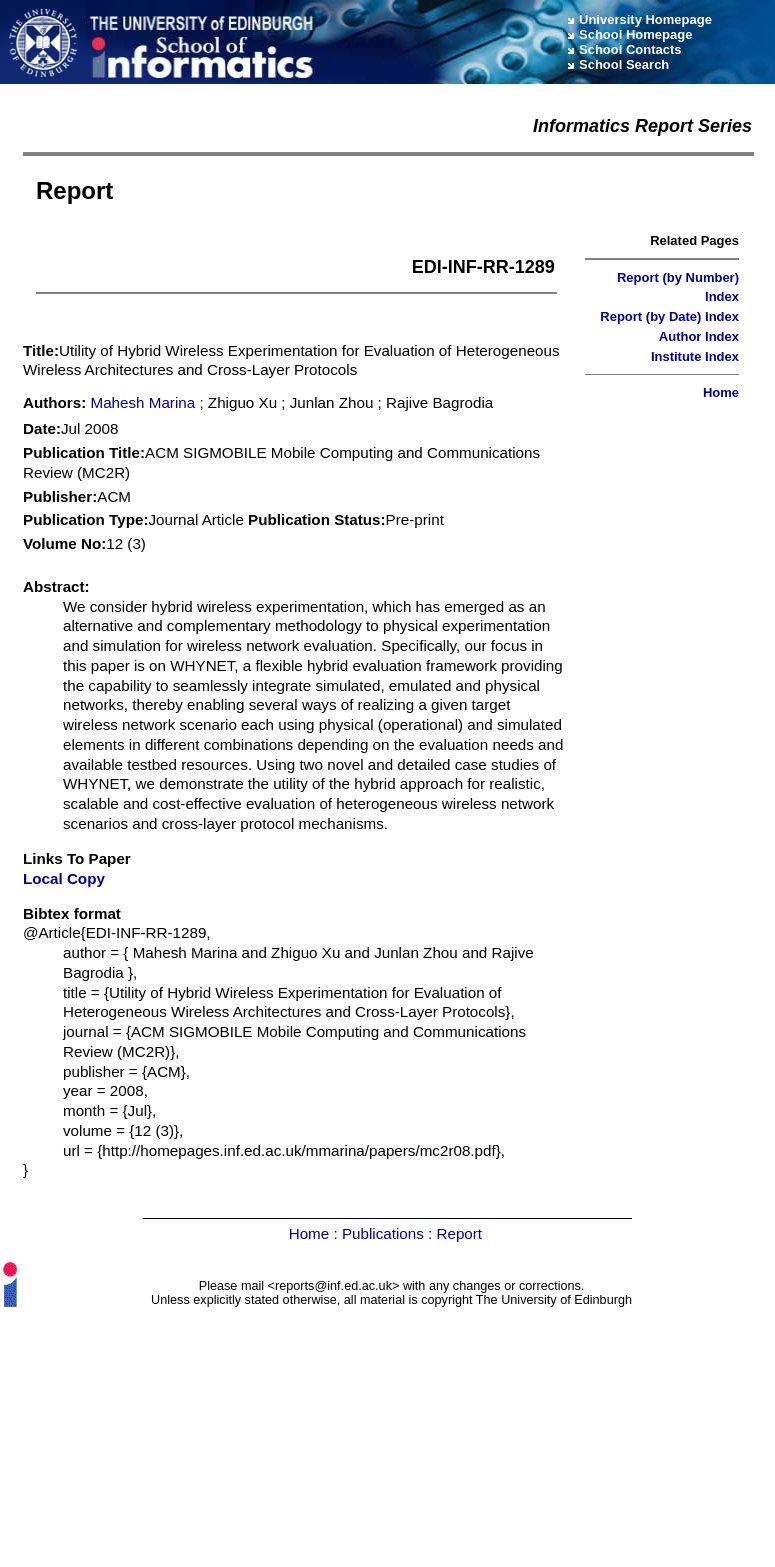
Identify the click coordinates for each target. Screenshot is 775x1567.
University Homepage (645, 19)
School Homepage (635, 34)
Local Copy (64, 878)
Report (459, 1233)
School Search (624, 64)
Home (721, 392)
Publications (383, 1233)
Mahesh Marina (143, 402)
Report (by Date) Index (669, 316)
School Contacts (630, 49)
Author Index (699, 336)
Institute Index (695, 356)
